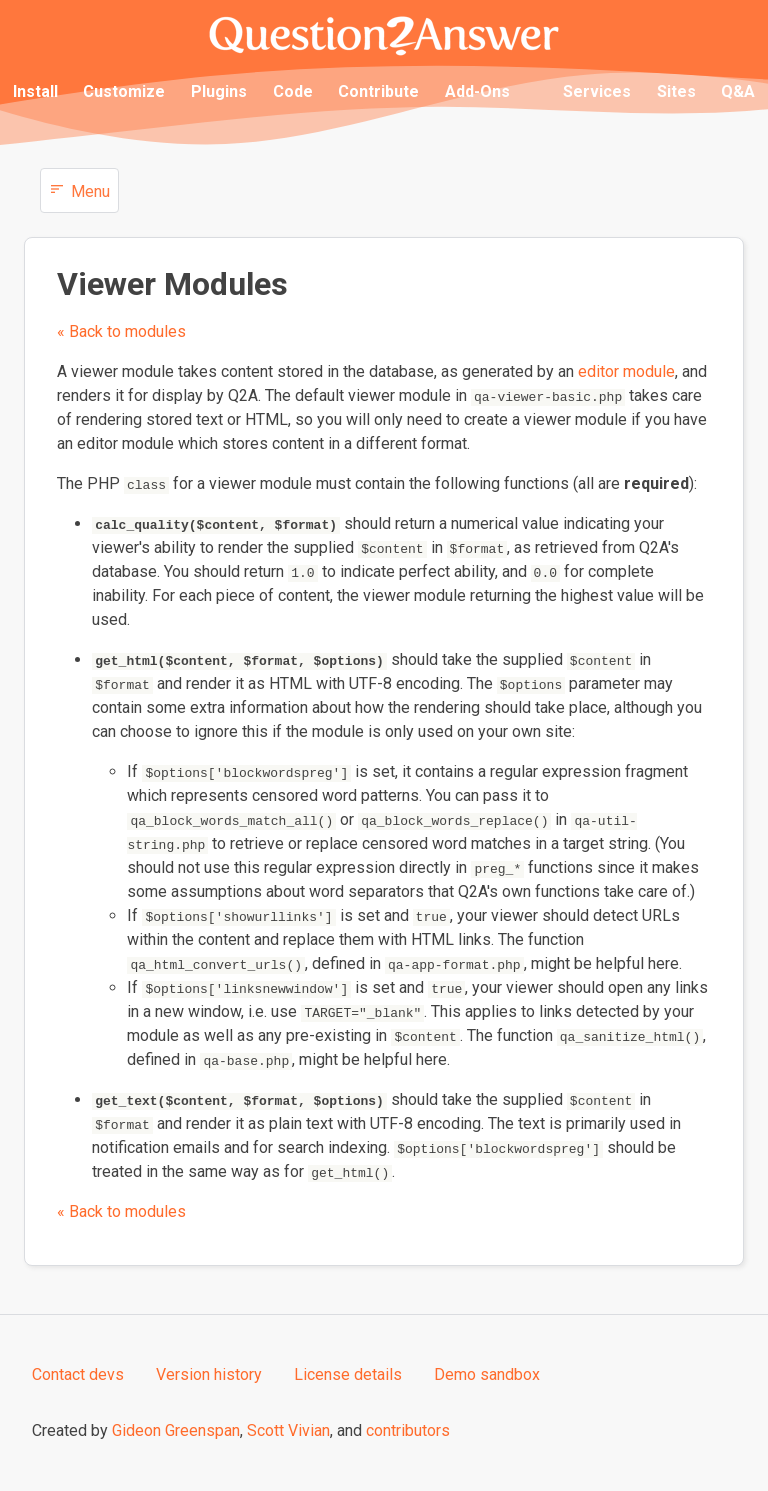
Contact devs (78, 1374)
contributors (408, 1430)
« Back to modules (121, 331)
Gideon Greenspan (176, 1430)
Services (597, 91)
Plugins (219, 91)
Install (35, 91)
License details (348, 1374)
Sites (676, 91)
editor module (626, 371)
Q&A (738, 91)
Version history (209, 1374)
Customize (124, 91)
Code (293, 91)
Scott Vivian (288, 1430)
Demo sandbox (487, 1374)
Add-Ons (477, 91)
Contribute (378, 91)
